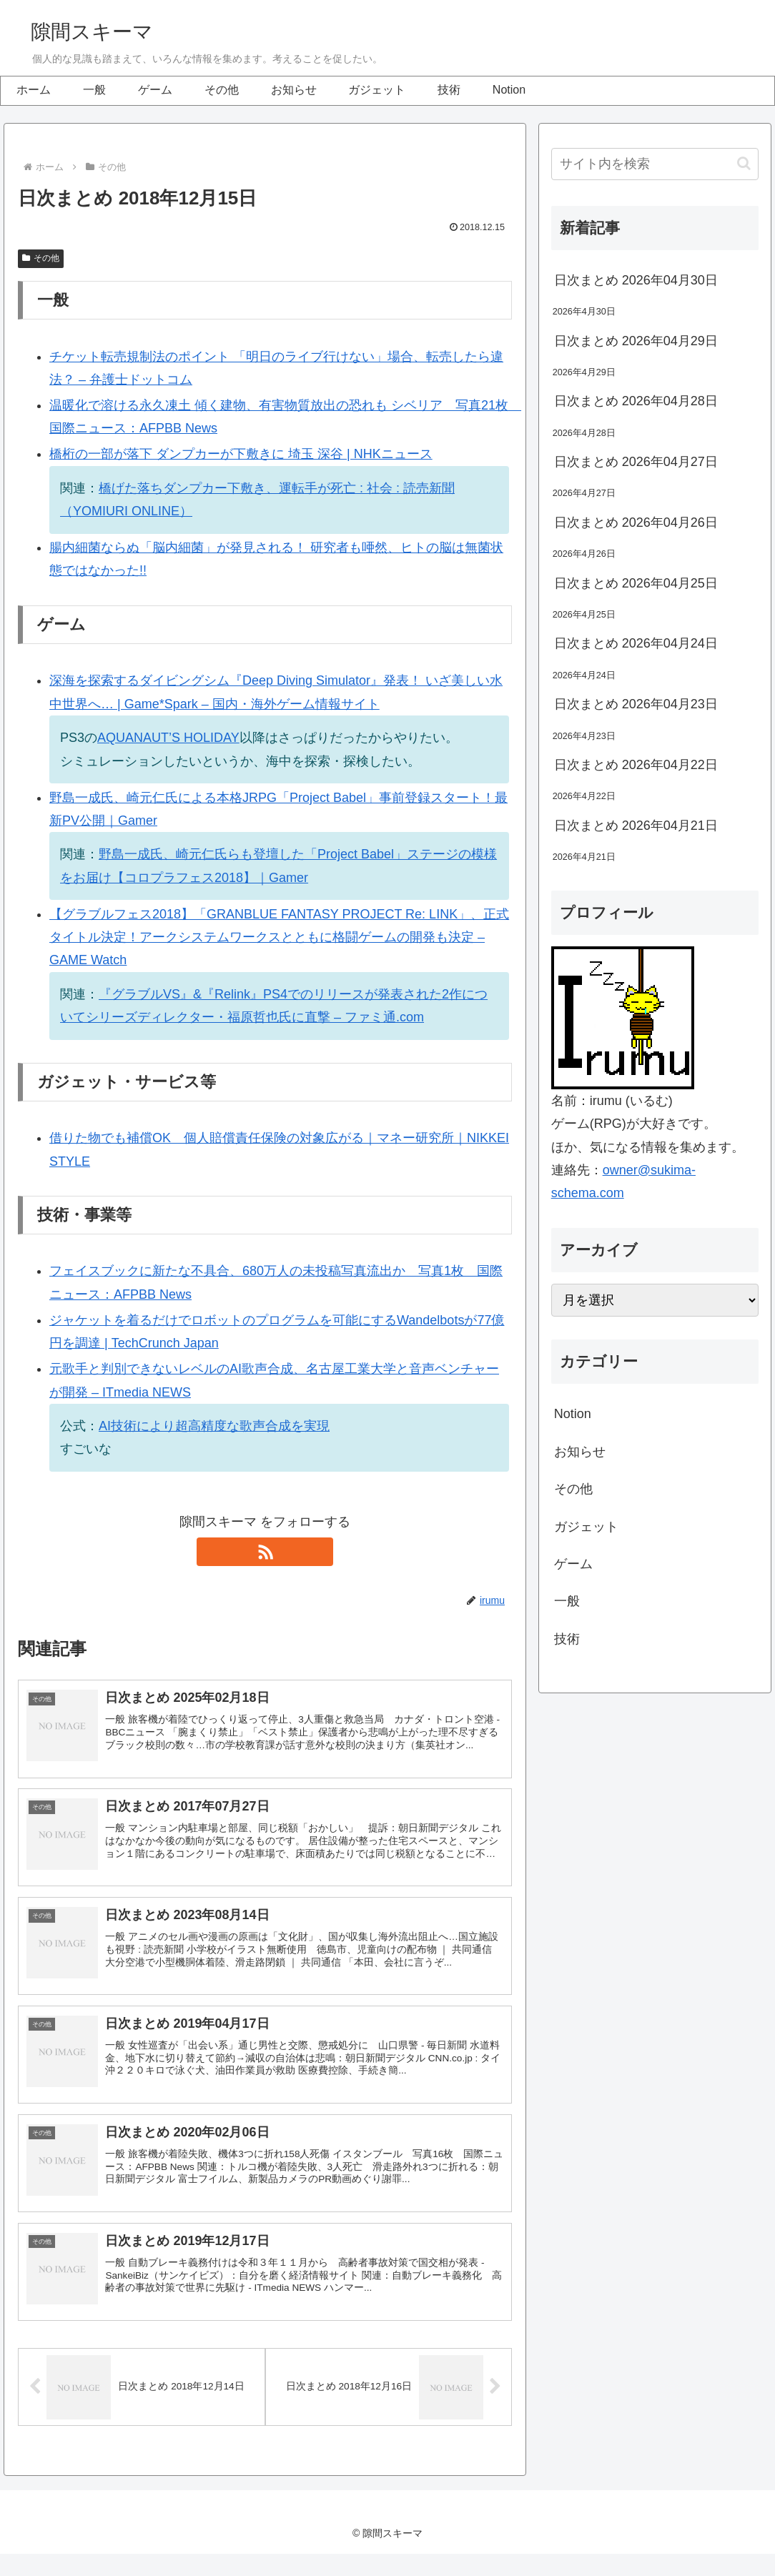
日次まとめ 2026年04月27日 (636, 462)
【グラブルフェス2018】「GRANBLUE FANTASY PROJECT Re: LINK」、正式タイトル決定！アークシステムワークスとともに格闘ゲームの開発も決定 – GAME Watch (279, 937)
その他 (40, 258)
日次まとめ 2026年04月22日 (636, 765)
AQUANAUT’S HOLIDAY (168, 737)
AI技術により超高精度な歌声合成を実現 (214, 1426)
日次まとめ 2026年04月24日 (636, 643)
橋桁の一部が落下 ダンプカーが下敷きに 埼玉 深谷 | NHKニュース (241, 454)
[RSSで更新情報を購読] (265, 1551)
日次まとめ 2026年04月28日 (636, 401)
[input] (655, 164)
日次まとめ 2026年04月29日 (636, 341)
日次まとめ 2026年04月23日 (636, 704)
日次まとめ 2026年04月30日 (636, 280)
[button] (743, 163)
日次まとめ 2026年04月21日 (636, 825)
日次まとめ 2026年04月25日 (636, 583)
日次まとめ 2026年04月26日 (636, 522)
